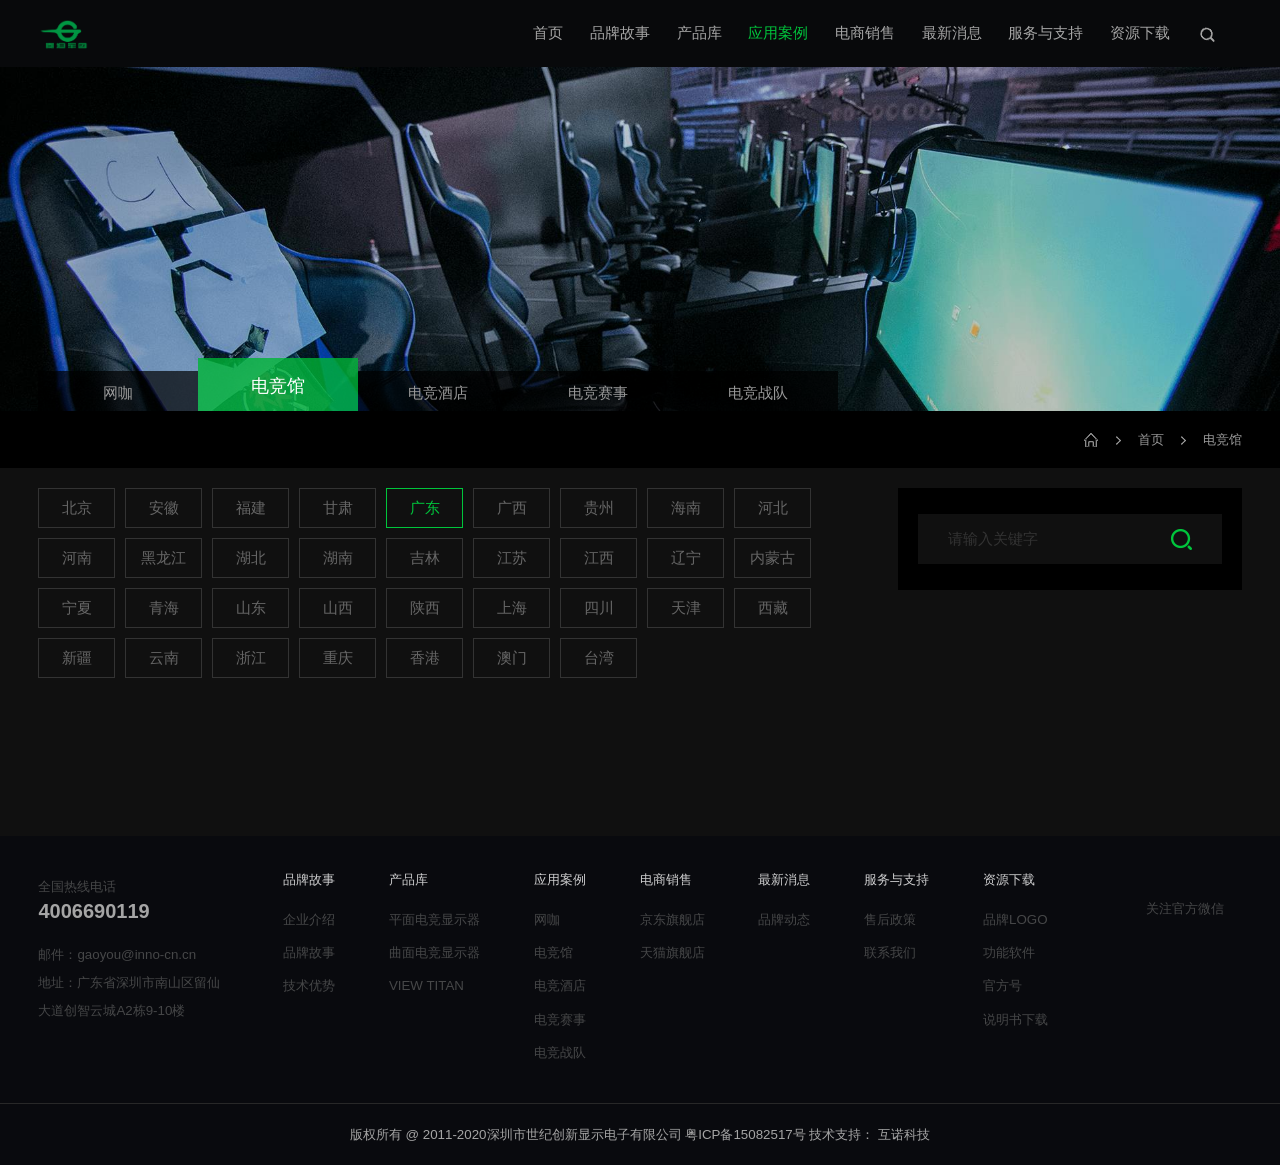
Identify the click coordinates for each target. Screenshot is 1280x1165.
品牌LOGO (1015, 919)
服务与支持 (1045, 33)
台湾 (599, 658)
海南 (686, 508)
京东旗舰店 (672, 919)
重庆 (338, 658)
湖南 (338, 558)
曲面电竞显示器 (434, 952)
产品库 (699, 33)
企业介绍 (309, 919)
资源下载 (1140, 33)
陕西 (425, 608)
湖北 (251, 558)
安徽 (164, 508)
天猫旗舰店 (672, 952)
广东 (425, 508)
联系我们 (890, 952)
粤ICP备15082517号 (745, 1134)
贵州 (599, 508)
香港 (425, 658)
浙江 (251, 658)
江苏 (512, 558)
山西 (338, 608)
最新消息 (952, 33)
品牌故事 (620, 33)
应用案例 (778, 33)
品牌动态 (784, 919)
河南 (77, 558)
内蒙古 (772, 558)
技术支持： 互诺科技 (869, 1134)
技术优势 (309, 985)
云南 (164, 658)
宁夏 (77, 608)
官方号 (1002, 985)
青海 (164, 608)
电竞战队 (560, 1052)
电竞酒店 (560, 985)
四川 (599, 608)
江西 (599, 558)
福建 (251, 508)
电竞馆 (1222, 439)
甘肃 (338, 508)
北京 (77, 508)
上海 (512, 608)
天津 (686, 608)
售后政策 (890, 919)
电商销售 (865, 33)
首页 (548, 33)
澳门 (512, 658)
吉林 (425, 558)
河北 (773, 508)
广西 (512, 508)
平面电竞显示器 (434, 919)
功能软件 (1009, 952)
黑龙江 (163, 558)
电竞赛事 (560, 1019)
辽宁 (686, 558)
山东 (251, 608)
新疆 (77, 658)
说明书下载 (1015, 1019)
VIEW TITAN (426, 985)
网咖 (547, 919)
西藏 (773, 608)
